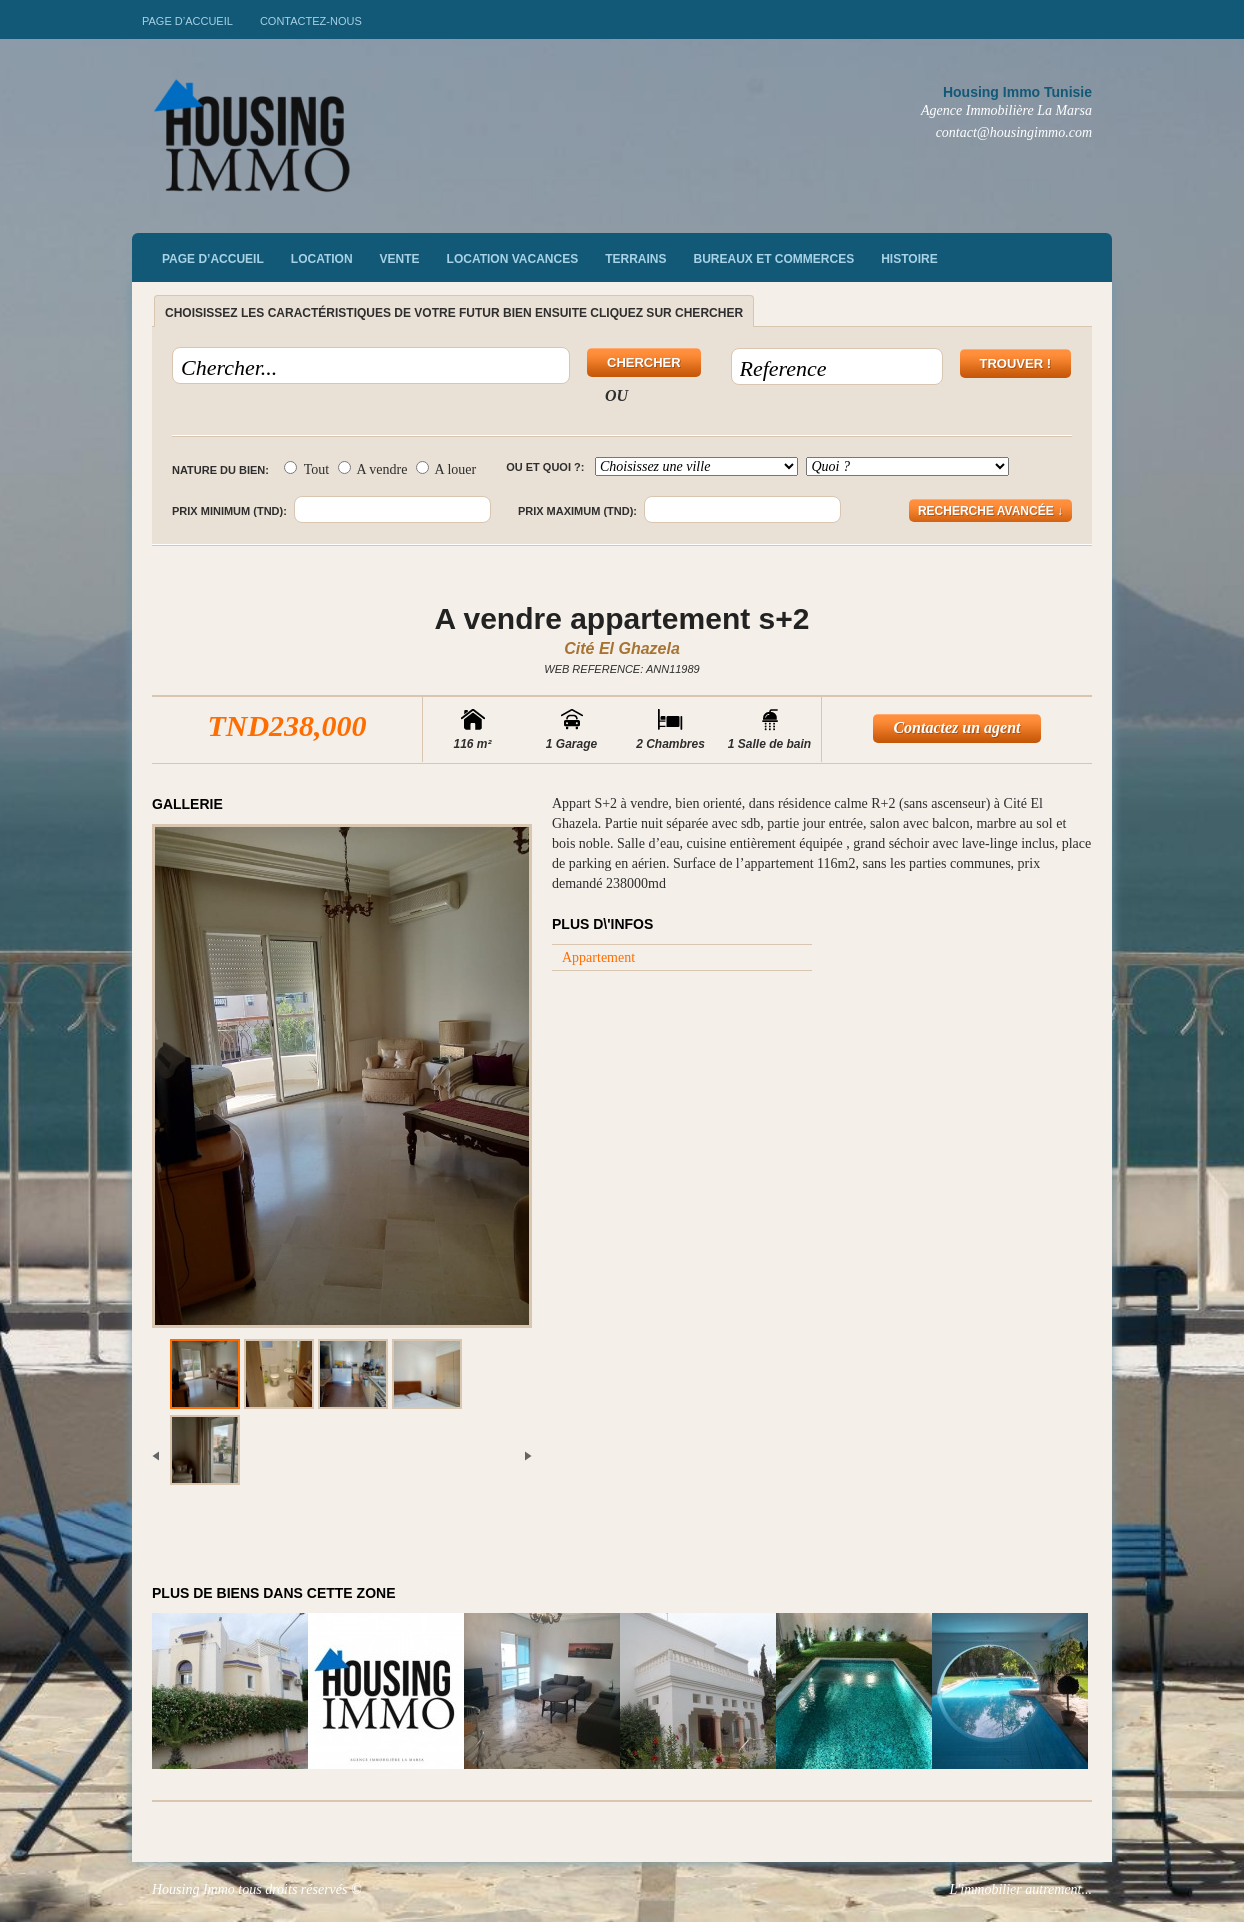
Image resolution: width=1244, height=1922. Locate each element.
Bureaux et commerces (774, 259)
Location (322, 259)
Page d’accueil (187, 21)
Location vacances (513, 259)
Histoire (909, 259)
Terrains (635, 259)
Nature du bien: (220, 470)
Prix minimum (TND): (229, 511)
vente (400, 259)
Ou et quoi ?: (545, 467)
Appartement (598, 957)
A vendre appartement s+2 (622, 618)
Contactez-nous (311, 21)
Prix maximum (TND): (577, 511)
